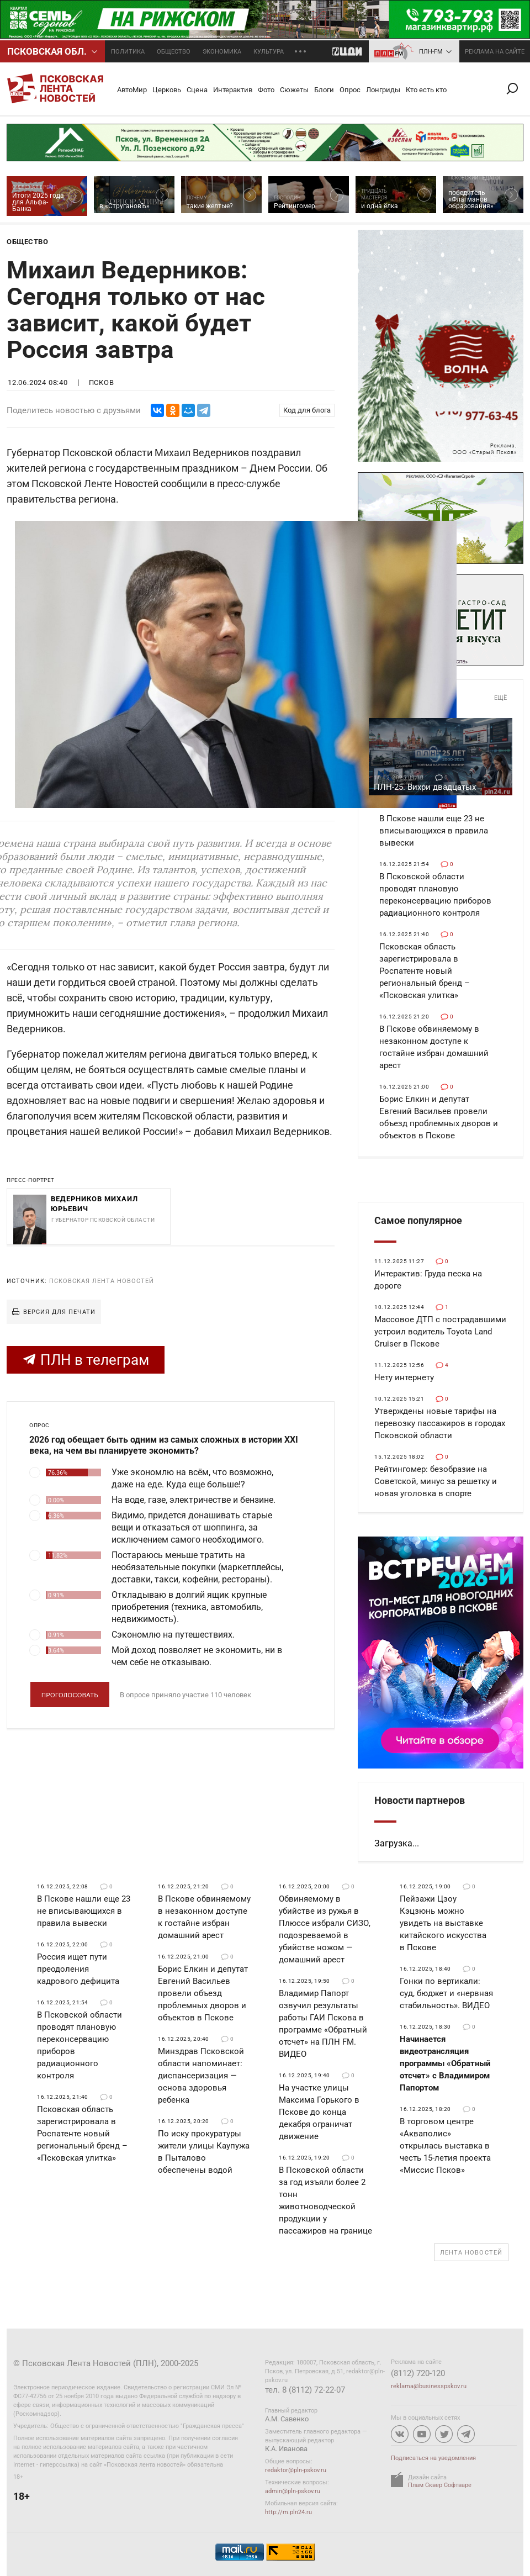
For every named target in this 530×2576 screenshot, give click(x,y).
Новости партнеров (419, 1800)
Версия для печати (59, 1312)
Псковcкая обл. (47, 51)
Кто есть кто (426, 90)
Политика (128, 51)
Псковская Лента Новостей (101, 1281)
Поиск (517, 88)
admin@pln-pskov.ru (292, 2491)
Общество (173, 51)
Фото (266, 90)
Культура (268, 51)
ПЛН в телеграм (86, 1360)
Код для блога (307, 410)
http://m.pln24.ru (288, 2512)
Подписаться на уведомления (433, 2458)
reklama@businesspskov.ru (429, 2386)
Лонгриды (383, 90)
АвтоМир (132, 90)
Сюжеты (294, 90)
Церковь (166, 90)
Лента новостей (471, 2252)
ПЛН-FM (431, 51)
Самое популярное (418, 1220)
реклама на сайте (494, 51)
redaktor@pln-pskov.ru (295, 2470)
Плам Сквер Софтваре (439, 2485)
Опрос (350, 90)
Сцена (197, 90)
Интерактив (232, 90)
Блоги (324, 90)
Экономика (222, 51)
